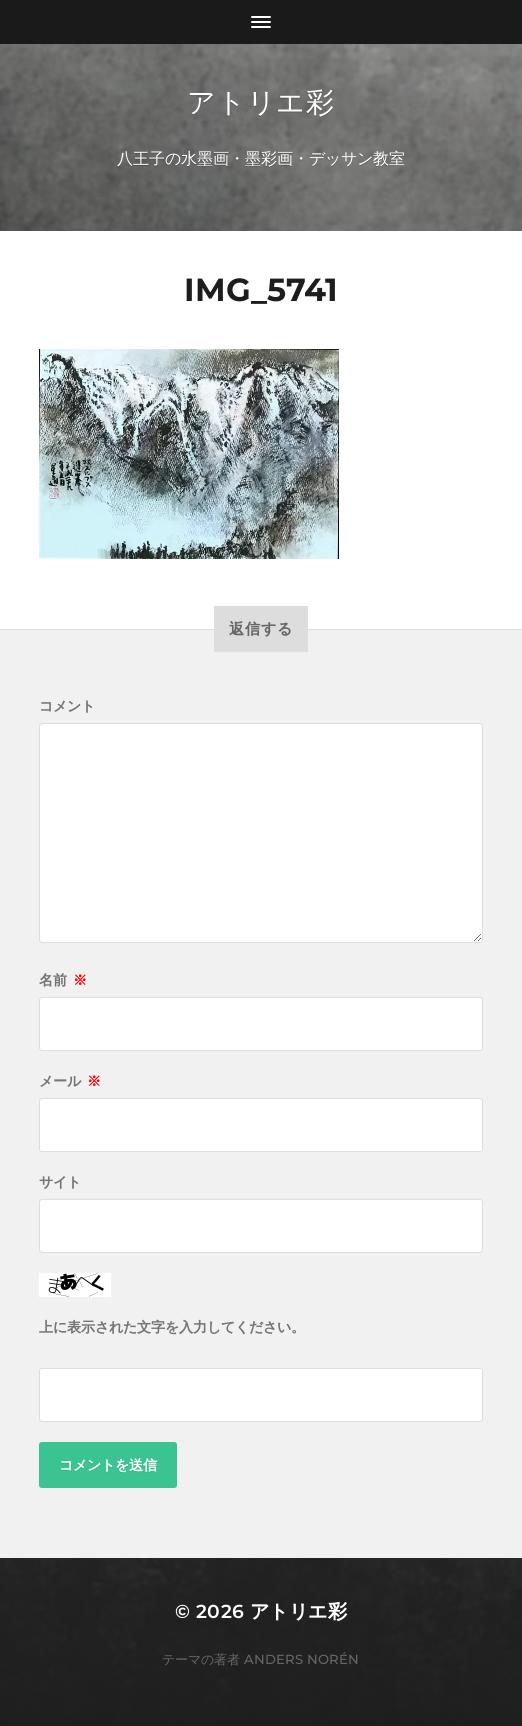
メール (70, 1081)
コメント (67, 706)
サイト (60, 1182)
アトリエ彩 (261, 102)
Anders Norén (301, 1659)
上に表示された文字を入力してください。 (172, 1327)
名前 (63, 980)
